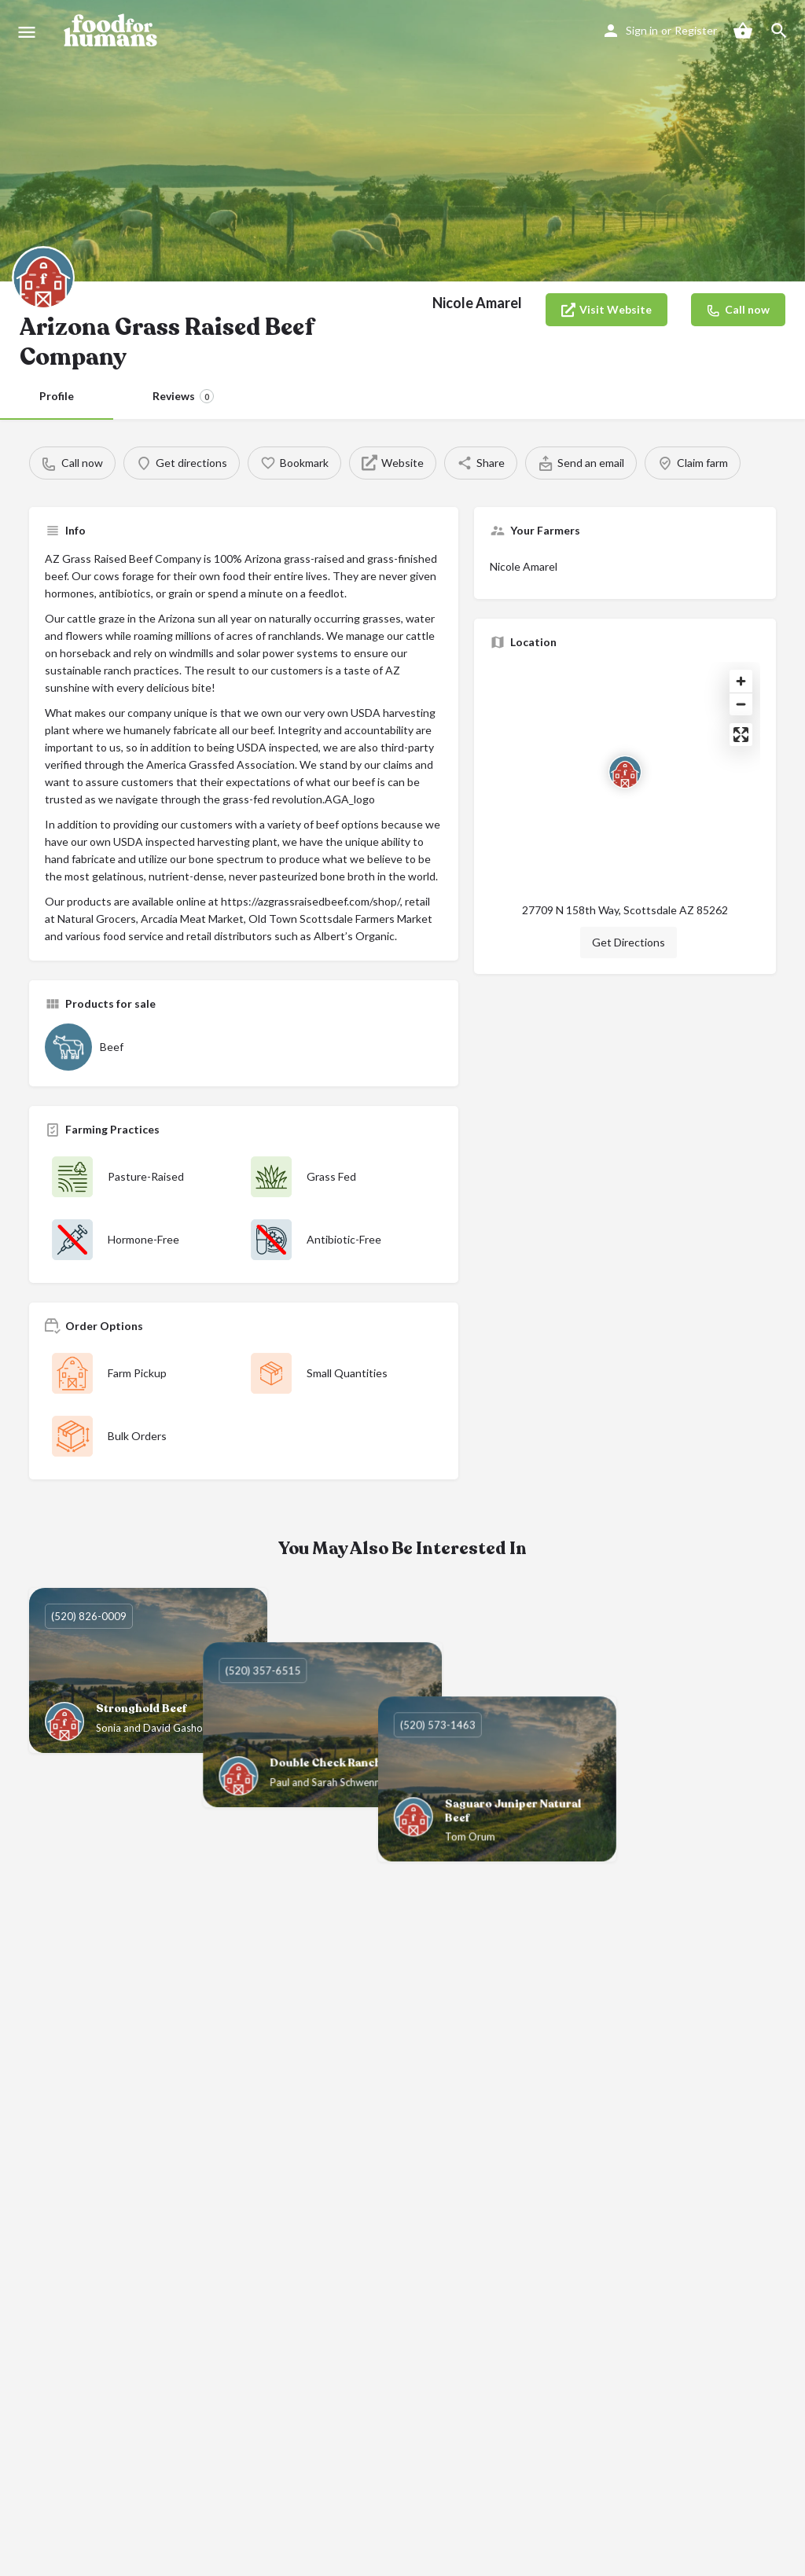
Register (696, 30)
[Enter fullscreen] (741, 734)
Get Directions (628, 942)
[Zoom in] (741, 681)
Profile (56, 395)
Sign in (642, 30)
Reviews (183, 396)
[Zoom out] (741, 704)
